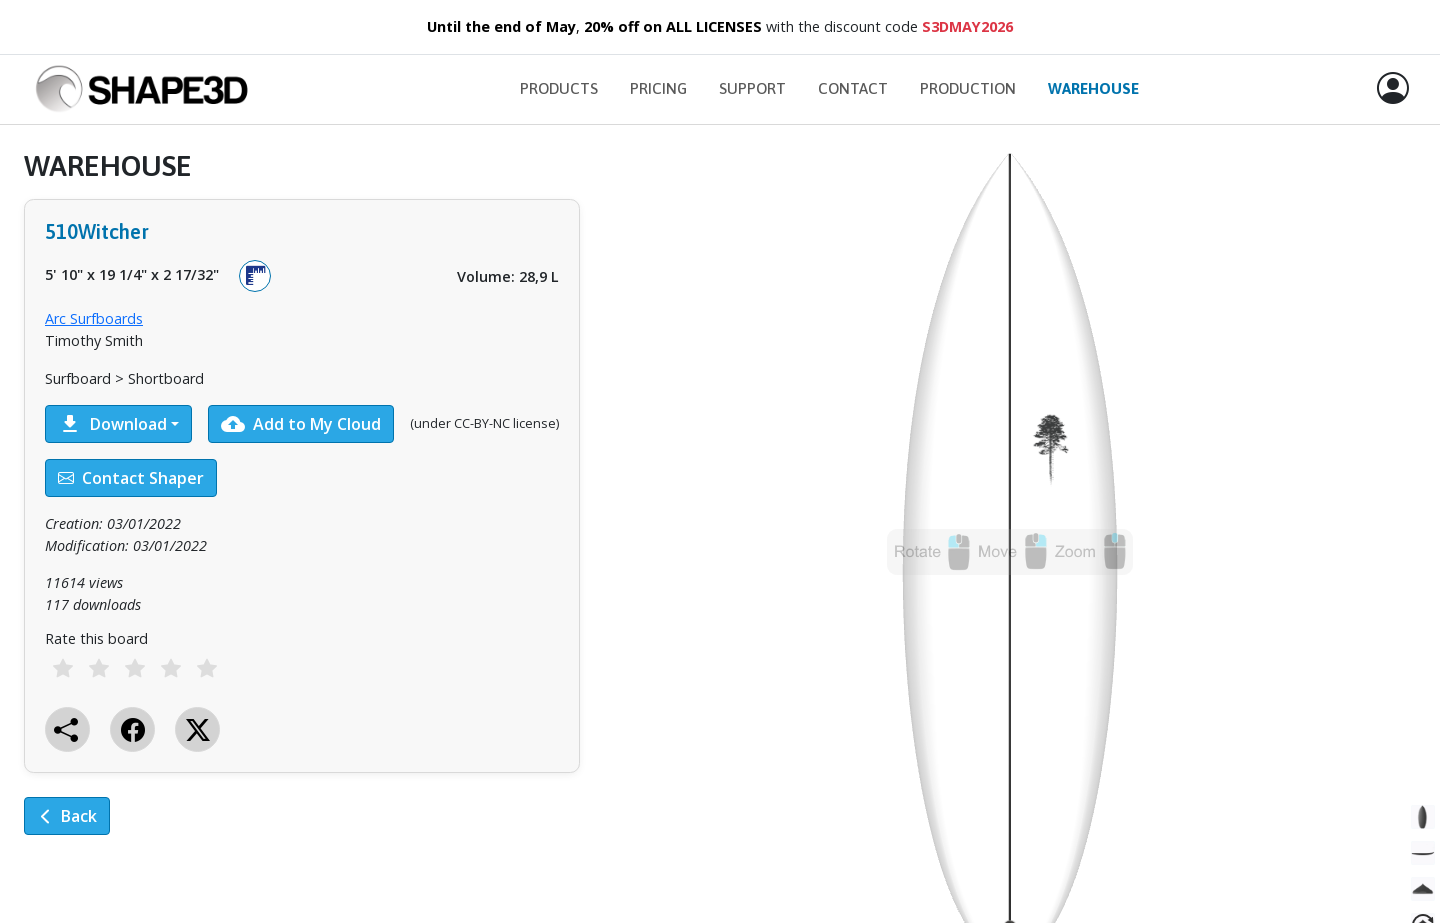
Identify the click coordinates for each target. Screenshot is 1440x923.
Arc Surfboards (94, 318)
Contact (853, 88)
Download (112, 424)
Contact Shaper (131, 478)
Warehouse (1093, 88)
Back (67, 816)
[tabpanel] (302, 506)
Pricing (658, 88)
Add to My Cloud (301, 424)
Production (968, 88)
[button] (1393, 89)
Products (559, 88)
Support (752, 88)
